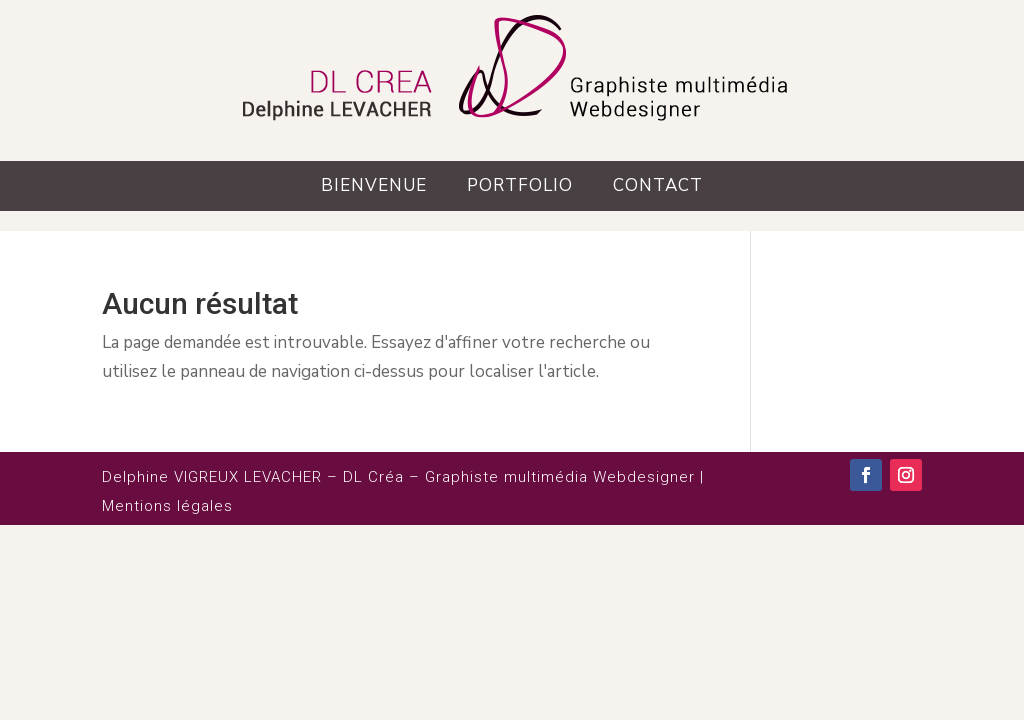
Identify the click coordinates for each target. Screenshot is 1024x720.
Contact (658, 185)
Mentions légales (167, 506)
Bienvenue (374, 185)
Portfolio (520, 185)
